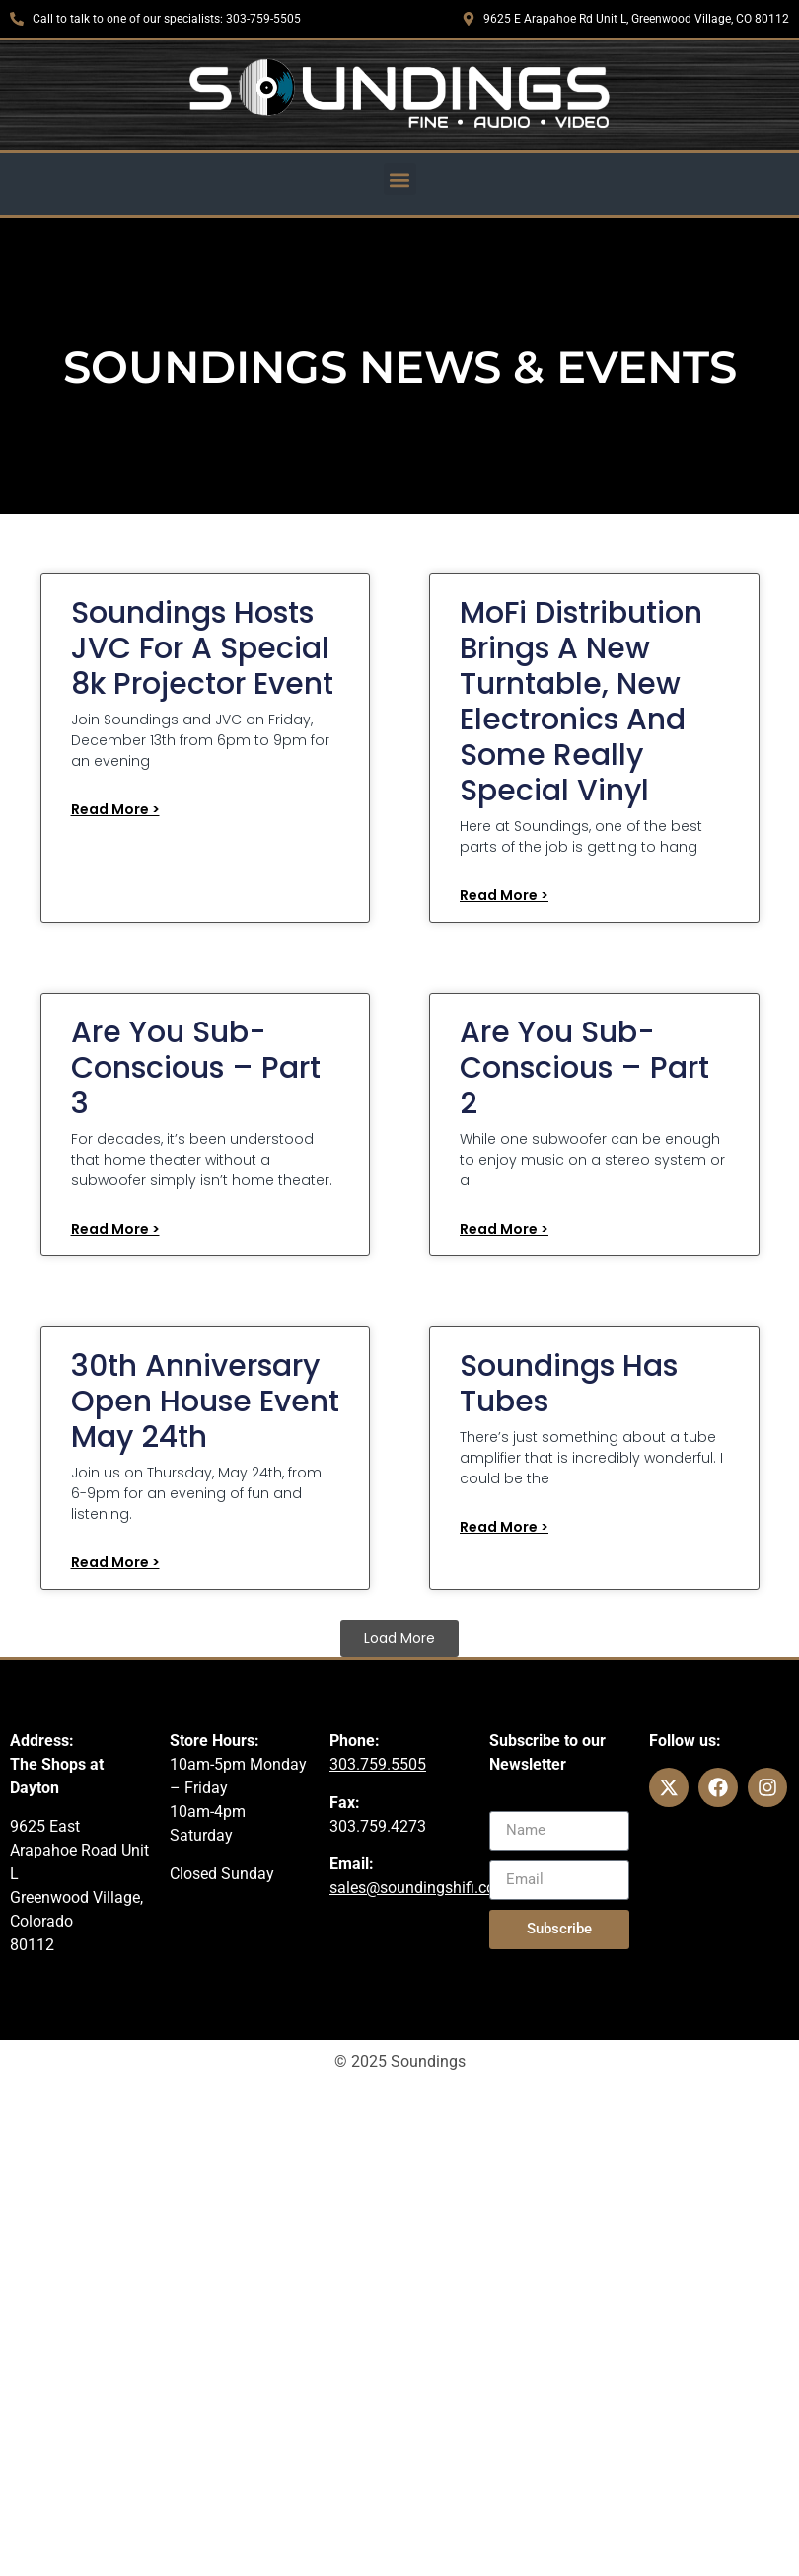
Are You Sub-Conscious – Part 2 (584, 1068)
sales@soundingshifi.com (419, 1887)
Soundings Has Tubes (569, 1383)
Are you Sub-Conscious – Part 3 (196, 1068)
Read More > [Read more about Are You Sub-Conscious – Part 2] (504, 1229)
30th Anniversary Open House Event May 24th (205, 1401)
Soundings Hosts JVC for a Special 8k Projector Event (202, 648)
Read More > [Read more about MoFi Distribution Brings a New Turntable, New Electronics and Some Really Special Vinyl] (504, 895)
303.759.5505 (377, 1764)
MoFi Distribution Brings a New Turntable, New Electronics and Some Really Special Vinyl (581, 701)
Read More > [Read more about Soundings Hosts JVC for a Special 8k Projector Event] (115, 809)
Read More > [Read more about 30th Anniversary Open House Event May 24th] (115, 1562)
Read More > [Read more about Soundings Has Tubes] (504, 1527)
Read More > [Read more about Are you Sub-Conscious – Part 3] (115, 1229)
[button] (400, 179)
